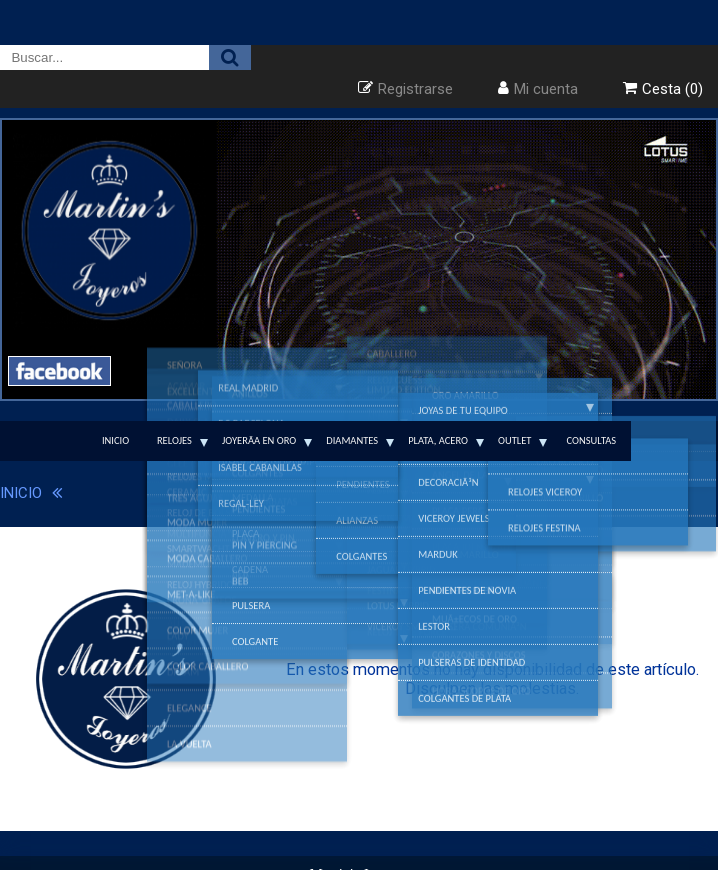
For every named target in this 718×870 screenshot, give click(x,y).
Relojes (174, 440)
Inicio (115, 440)
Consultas (591, 440)
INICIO (21, 493)
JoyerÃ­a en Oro (259, 440)
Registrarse (415, 89)
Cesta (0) (672, 89)
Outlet (514, 440)
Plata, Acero (438, 440)
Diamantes (352, 440)
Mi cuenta (546, 89)
